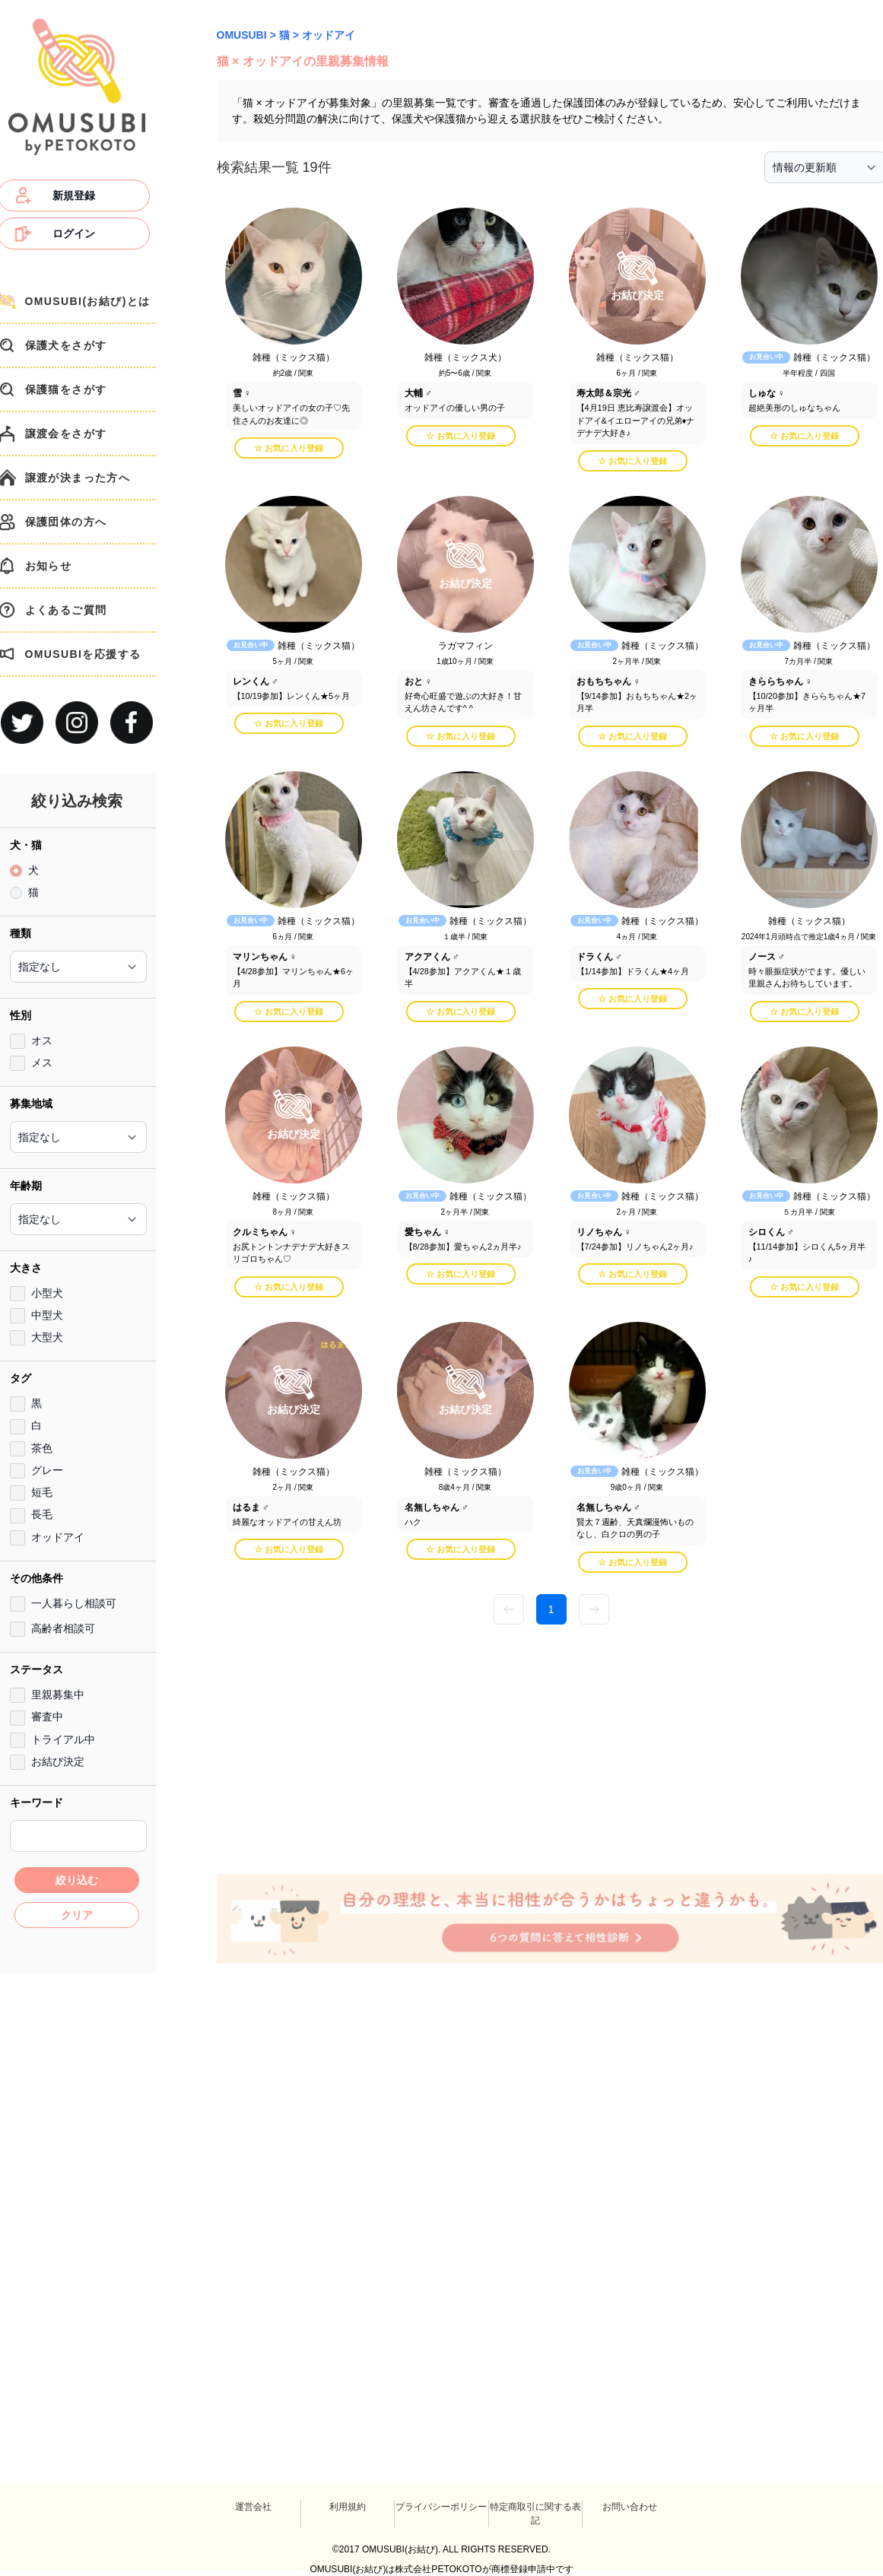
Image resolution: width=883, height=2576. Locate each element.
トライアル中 (63, 1739)
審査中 (47, 1716)
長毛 (41, 1514)
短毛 (41, 1492)
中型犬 (47, 1315)
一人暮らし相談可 (73, 1603)
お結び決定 (57, 1761)
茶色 (41, 1448)
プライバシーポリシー (441, 2506)
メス (41, 1062)
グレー (47, 1470)
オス (41, 1040)
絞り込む (77, 1880)
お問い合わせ (629, 2506)
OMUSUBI (242, 35)
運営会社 (253, 2506)
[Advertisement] (323, 1748)
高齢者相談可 (63, 1628)
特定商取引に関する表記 (535, 2513)
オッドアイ (57, 1537)
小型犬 (47, 1293)
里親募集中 (57, 1694)
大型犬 (47, 1337)
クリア (77, 1915)
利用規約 (347, 2506)
